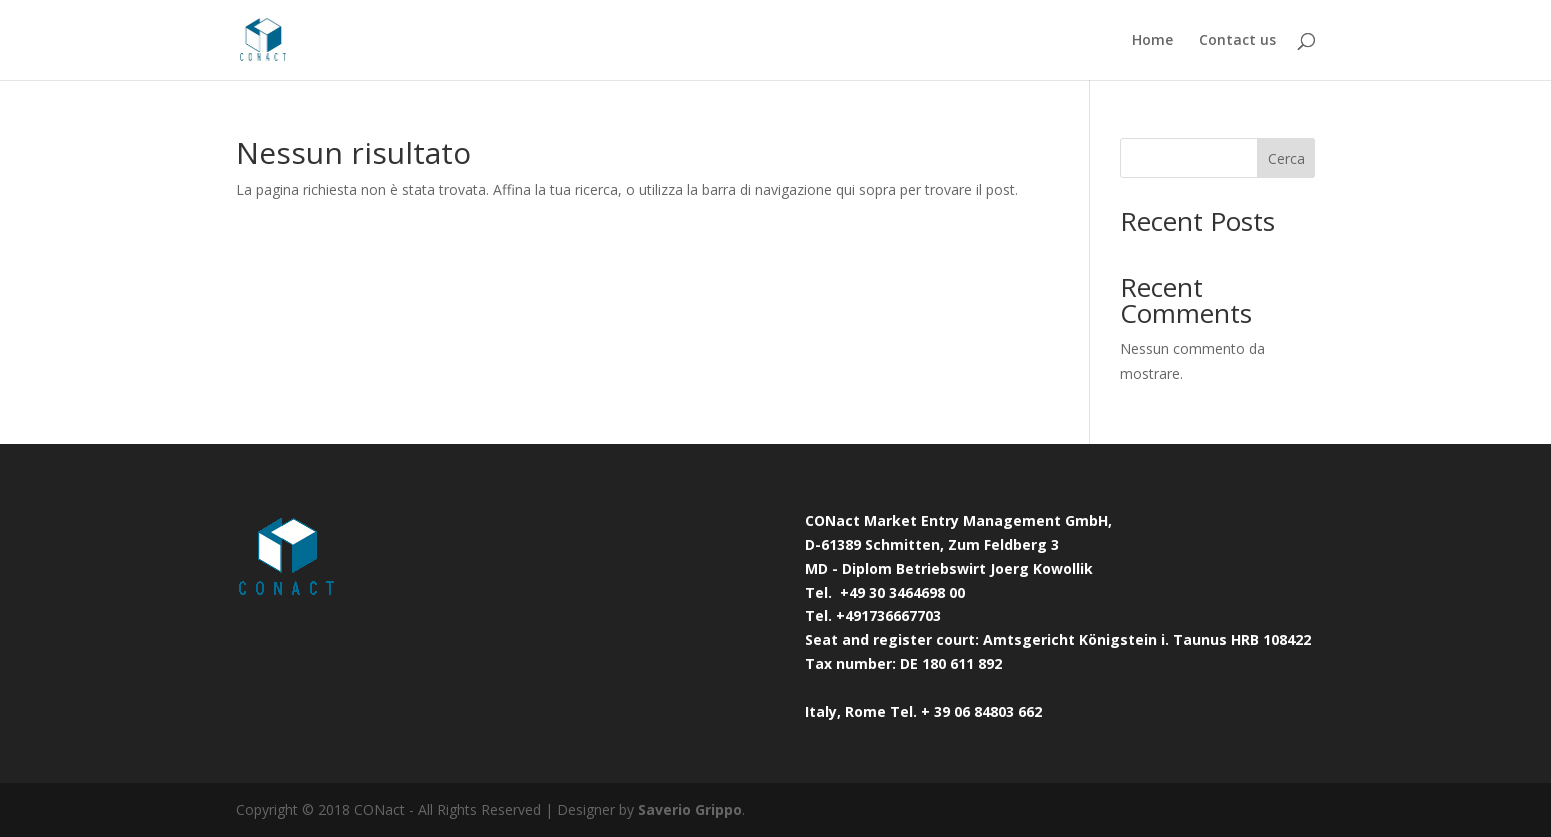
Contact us (1237, 41)
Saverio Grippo (690, 809)
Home (1152, 41)
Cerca (1286, 158)
